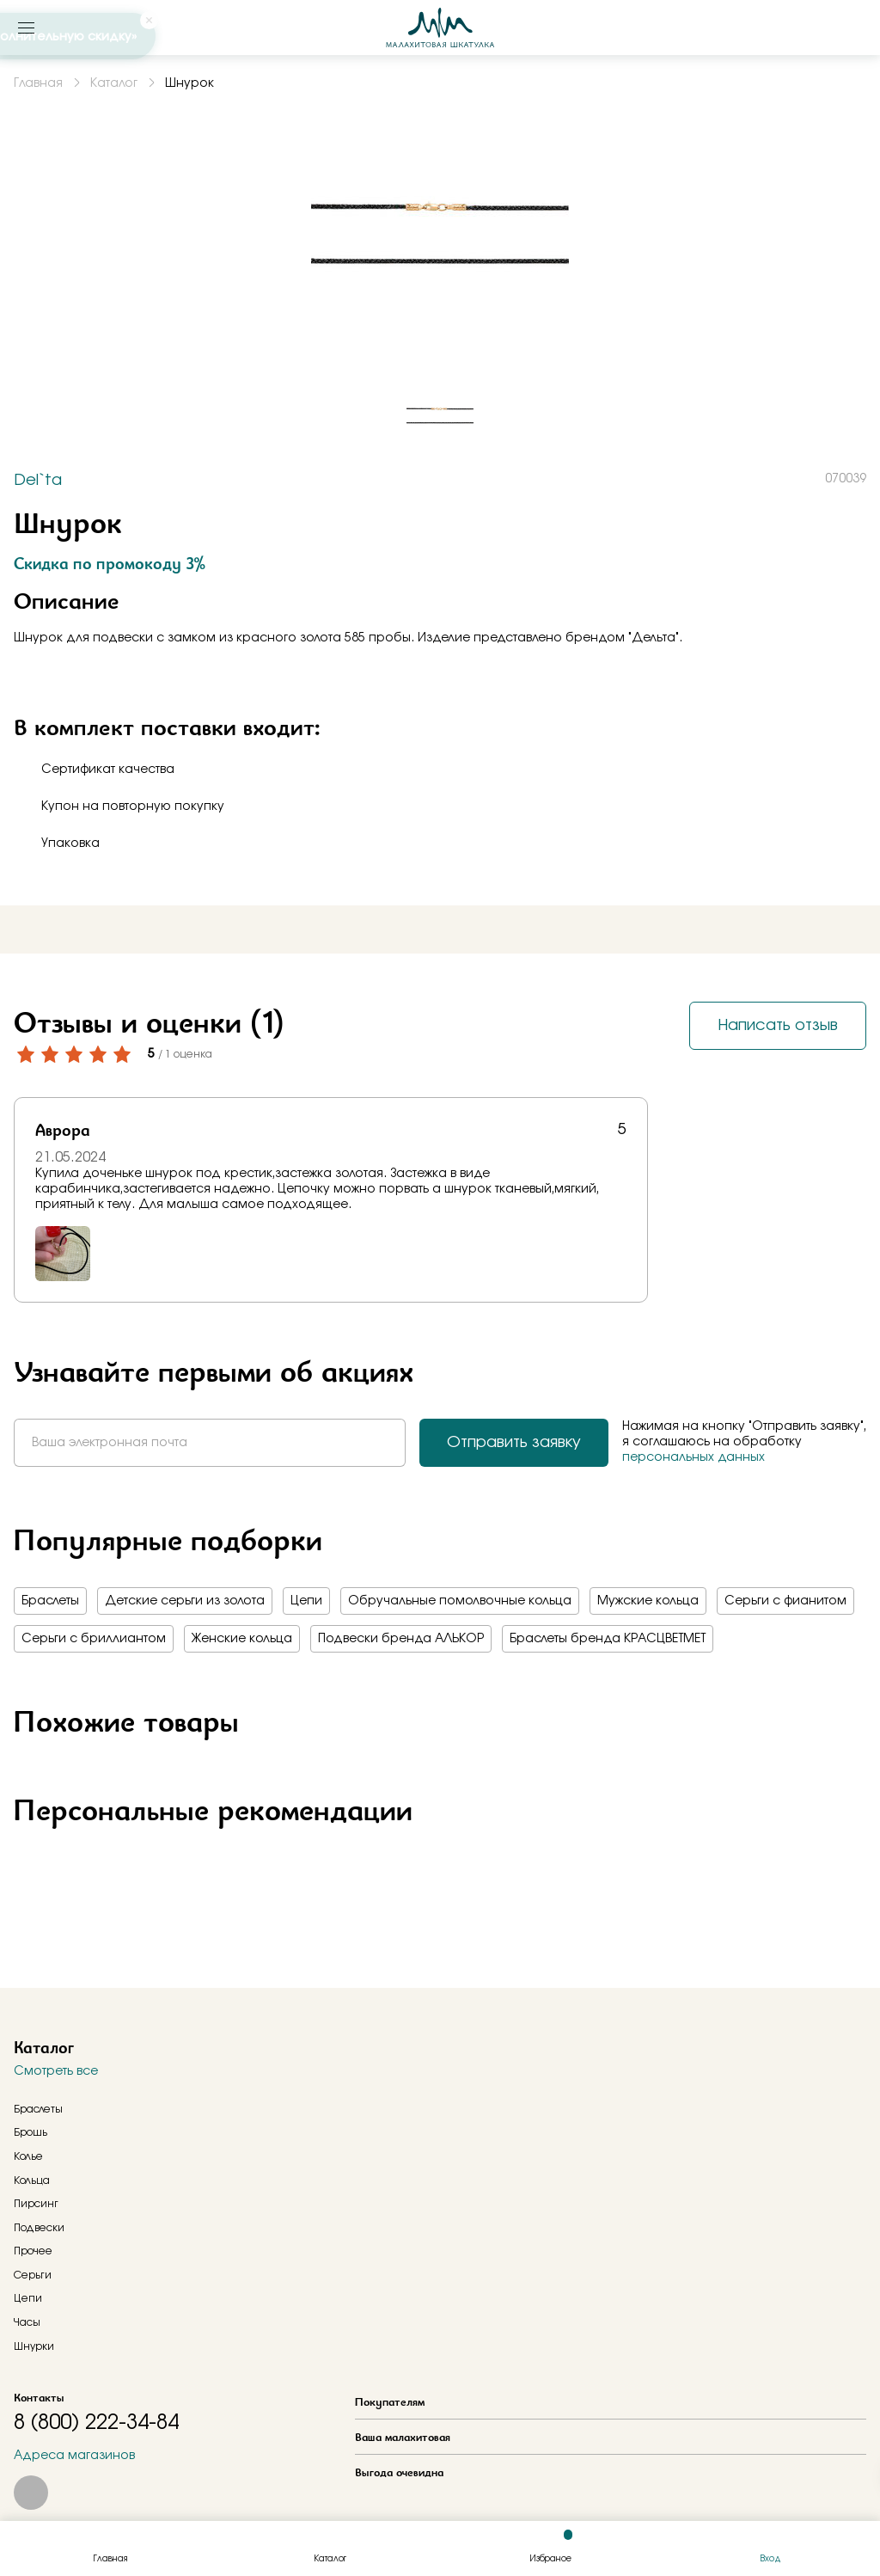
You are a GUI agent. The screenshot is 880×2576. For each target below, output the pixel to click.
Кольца (32, 2180)
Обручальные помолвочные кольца (459, 1601)
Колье (28, 2156)
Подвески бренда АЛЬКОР (401, 1639)
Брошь (30, 2132)
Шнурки (34, 2346)
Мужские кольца (648, 1601)
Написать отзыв (778, 1025)
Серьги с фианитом (785, 1601)
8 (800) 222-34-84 (96, 2423)
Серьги (33, 2275)
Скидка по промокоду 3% (109, 563)
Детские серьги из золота (185, 1601)
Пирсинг (36, 2204)
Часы (27, 2322)
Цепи (306, 1601)
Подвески (39, 2228)
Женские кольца (242, 1639)
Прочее (33, 2251)
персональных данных (693, 1457)
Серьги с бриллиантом (93, 1639)
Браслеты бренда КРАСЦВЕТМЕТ (608, 1639)
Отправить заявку (514, 1443)
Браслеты (50, 1601)
